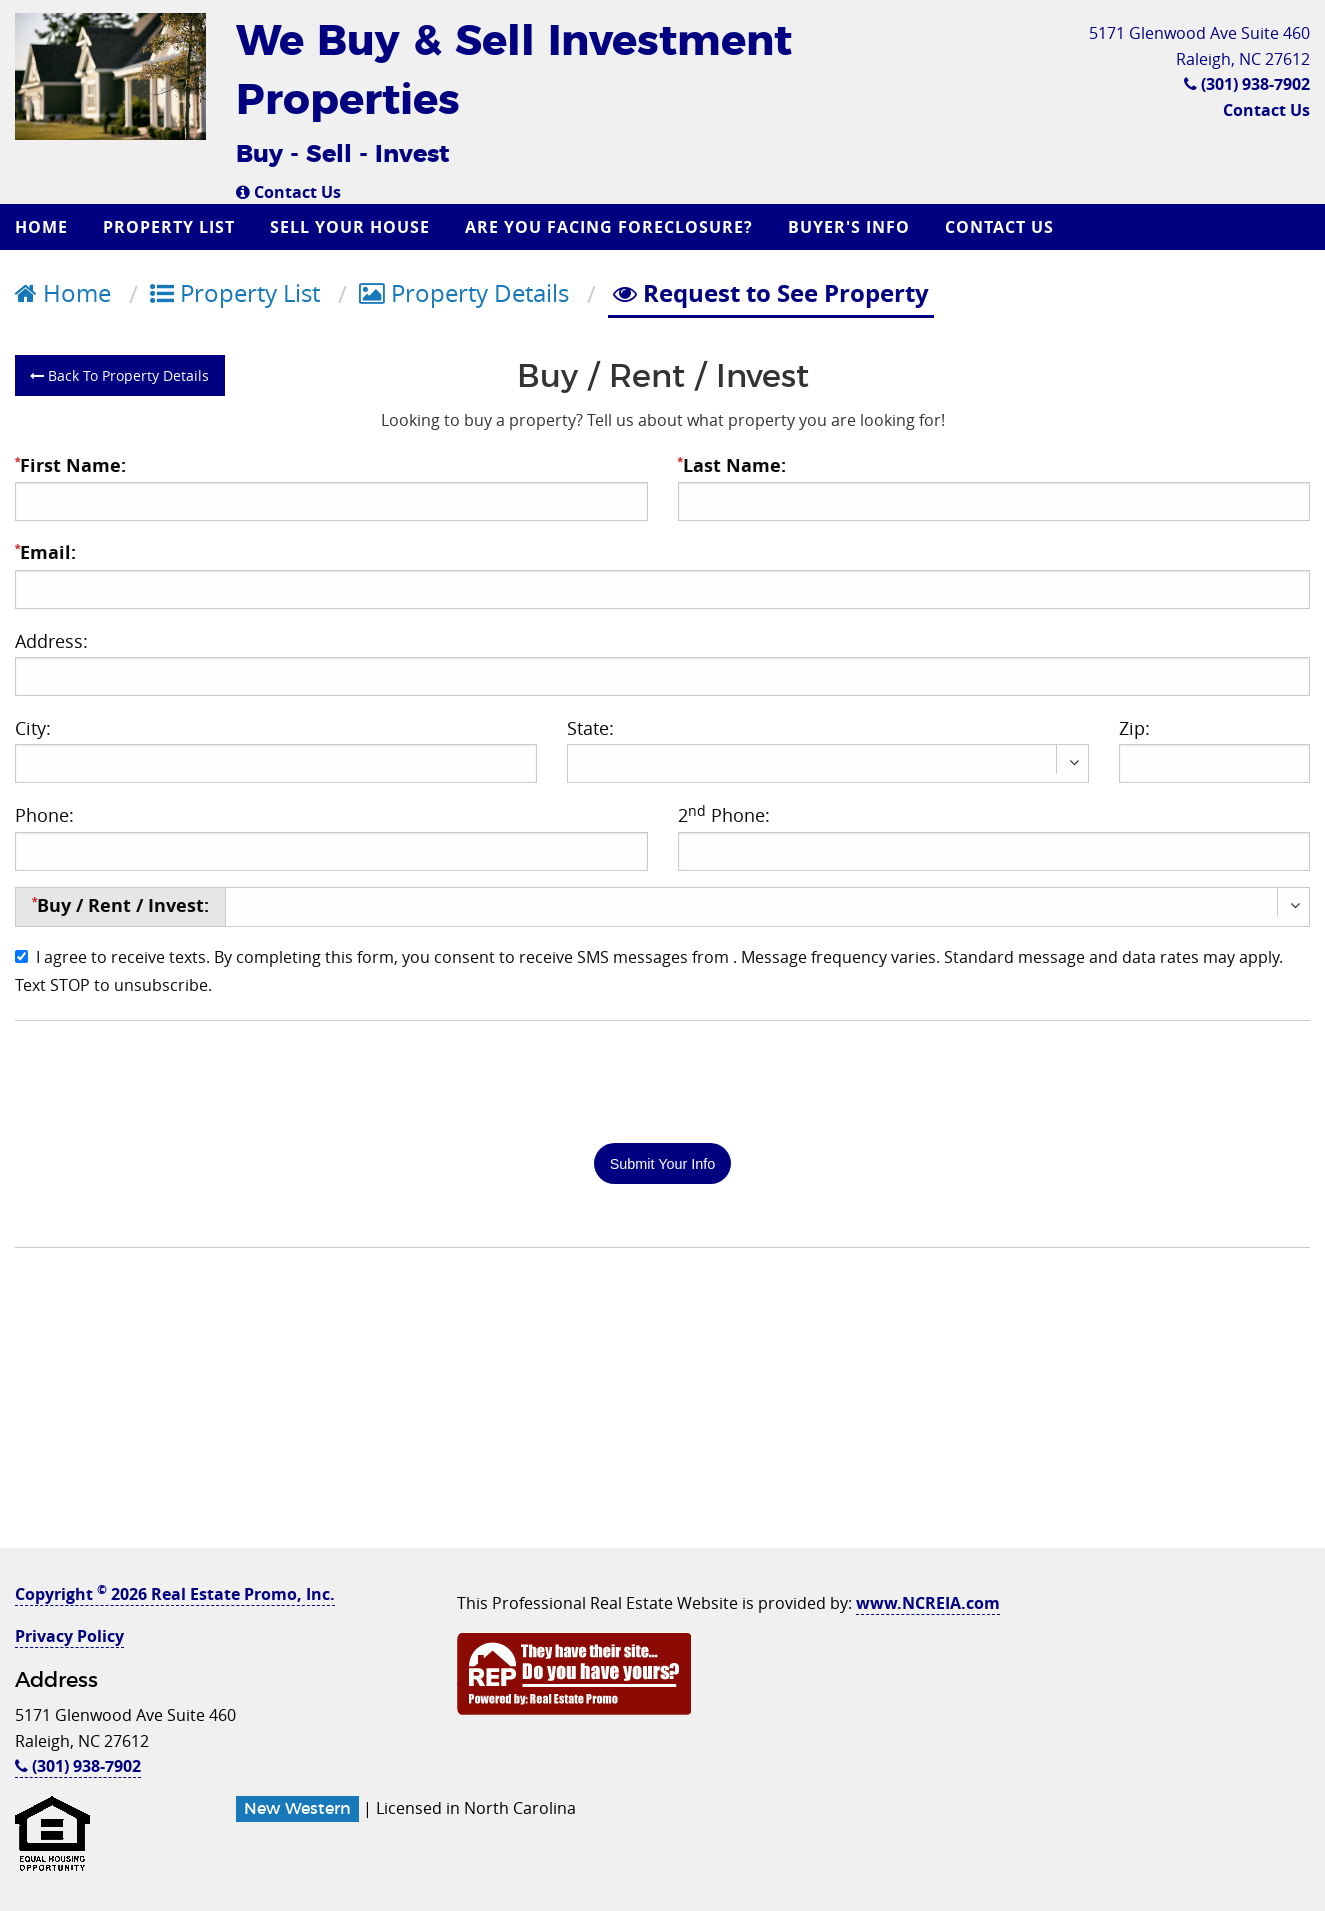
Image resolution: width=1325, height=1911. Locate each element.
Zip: (1134, 728)
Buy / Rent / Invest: (120, 905)
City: (33, 728)
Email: (45, 552)
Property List (169, 227)
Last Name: (732, 465)
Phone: (44, 815)
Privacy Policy (69, 1636)
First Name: (70, 465)
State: (590, 728)
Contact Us (288, 192)
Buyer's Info (849, 227)
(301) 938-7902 (1247, 84)
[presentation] (167, 1080)
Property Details (464, 293)
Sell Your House (350, 227)
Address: (51, 641)
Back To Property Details (119, 375)
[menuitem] (44, 227)
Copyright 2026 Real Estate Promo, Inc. (175, 1594)
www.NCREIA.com (928, 1603)
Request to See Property (771, 293)
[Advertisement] (663, 1408)
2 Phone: (724, 815)
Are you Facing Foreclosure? (609, 227)
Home (41, 227)
